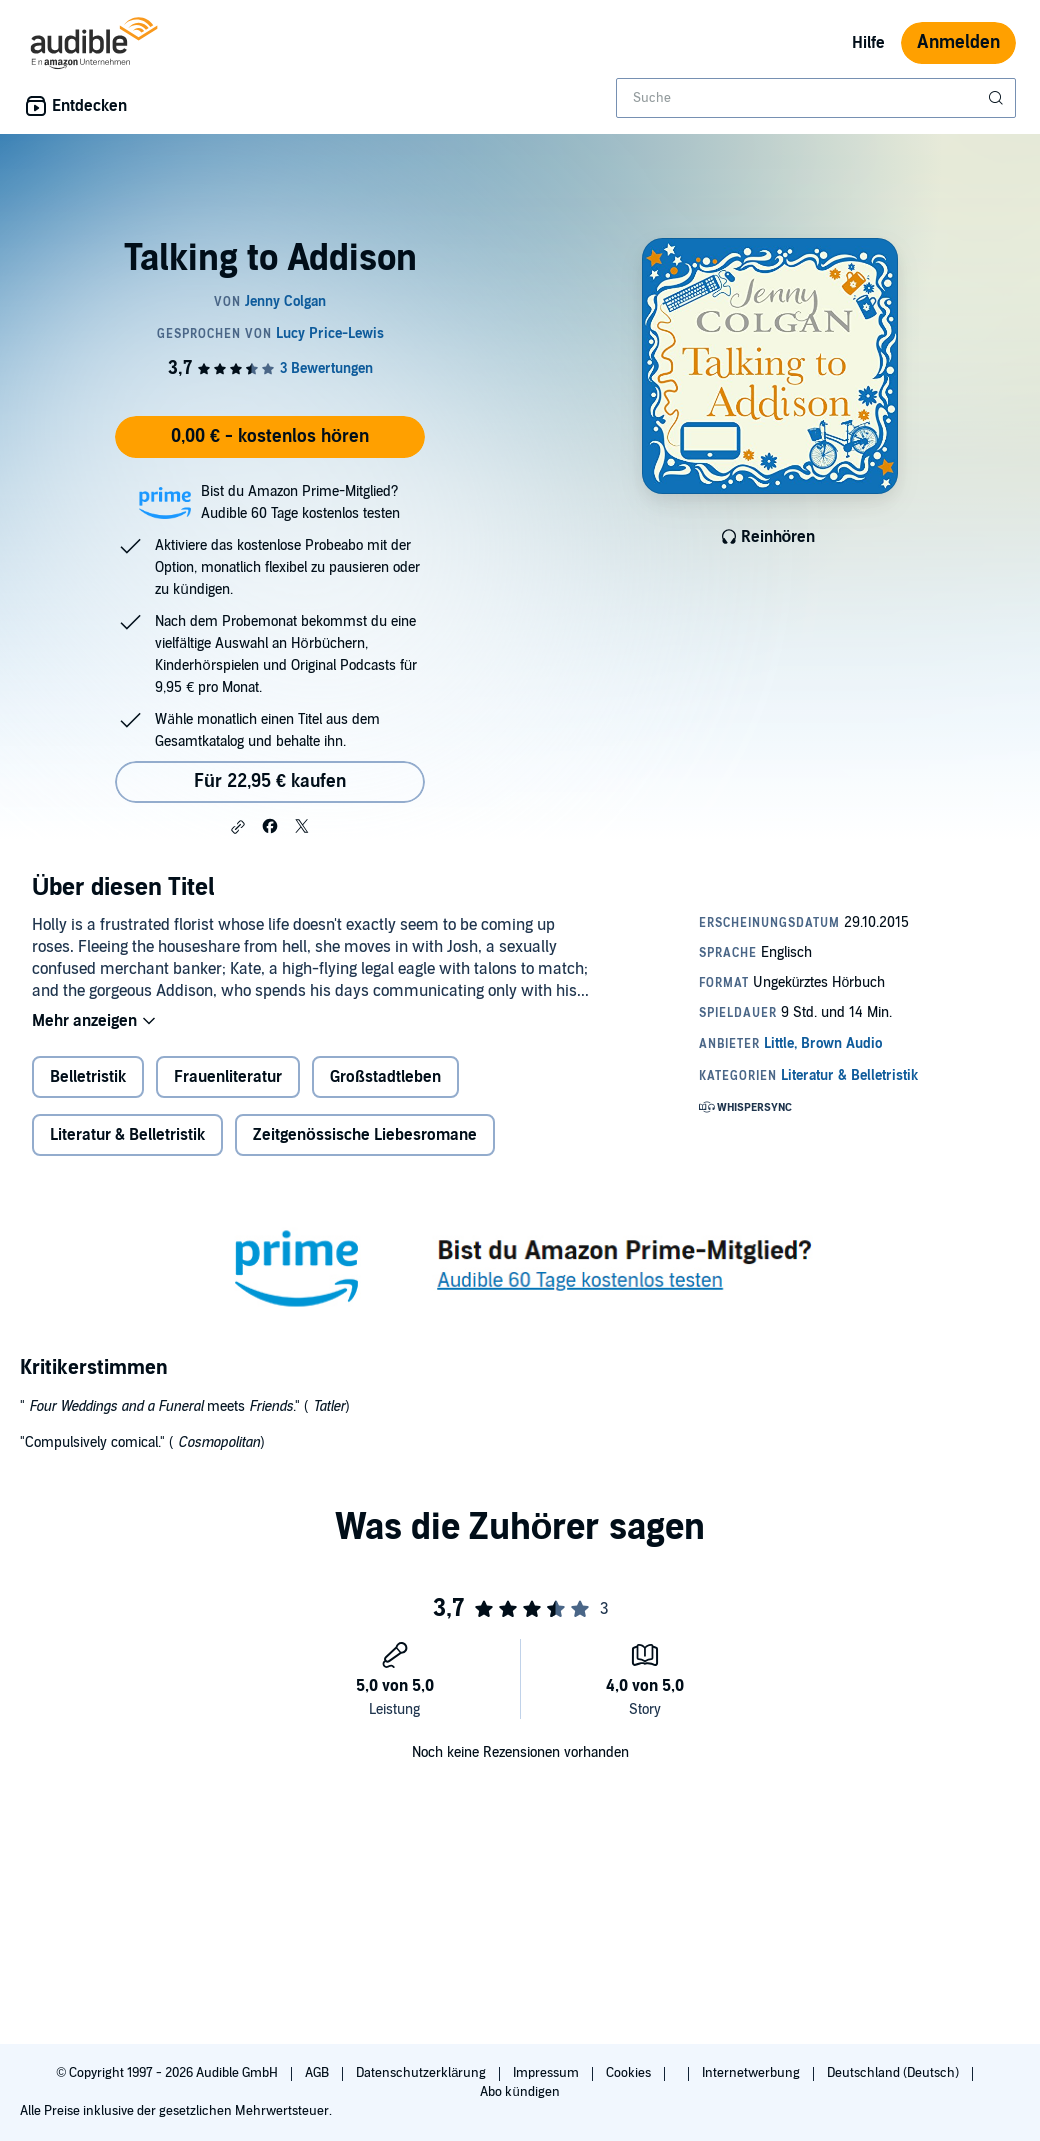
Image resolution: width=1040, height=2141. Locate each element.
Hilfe (868, 43)
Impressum (547, 2073)
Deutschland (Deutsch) (894, 2073)
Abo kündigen (519, 2092)
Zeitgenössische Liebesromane (365, 1135)
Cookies (630, 2073)
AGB (318, 2073)
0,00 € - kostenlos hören (270, 436)
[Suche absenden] (998, 98)
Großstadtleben (385, 1077)
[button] (238, 827)
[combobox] (816, 98)
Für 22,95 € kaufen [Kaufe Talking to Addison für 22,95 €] (270, 781)
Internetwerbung (752, 2073)
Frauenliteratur (228, 1077)
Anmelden (958, 42)
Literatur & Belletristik (127, 1135)
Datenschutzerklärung (422, 2073)
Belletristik (88, 1077)
